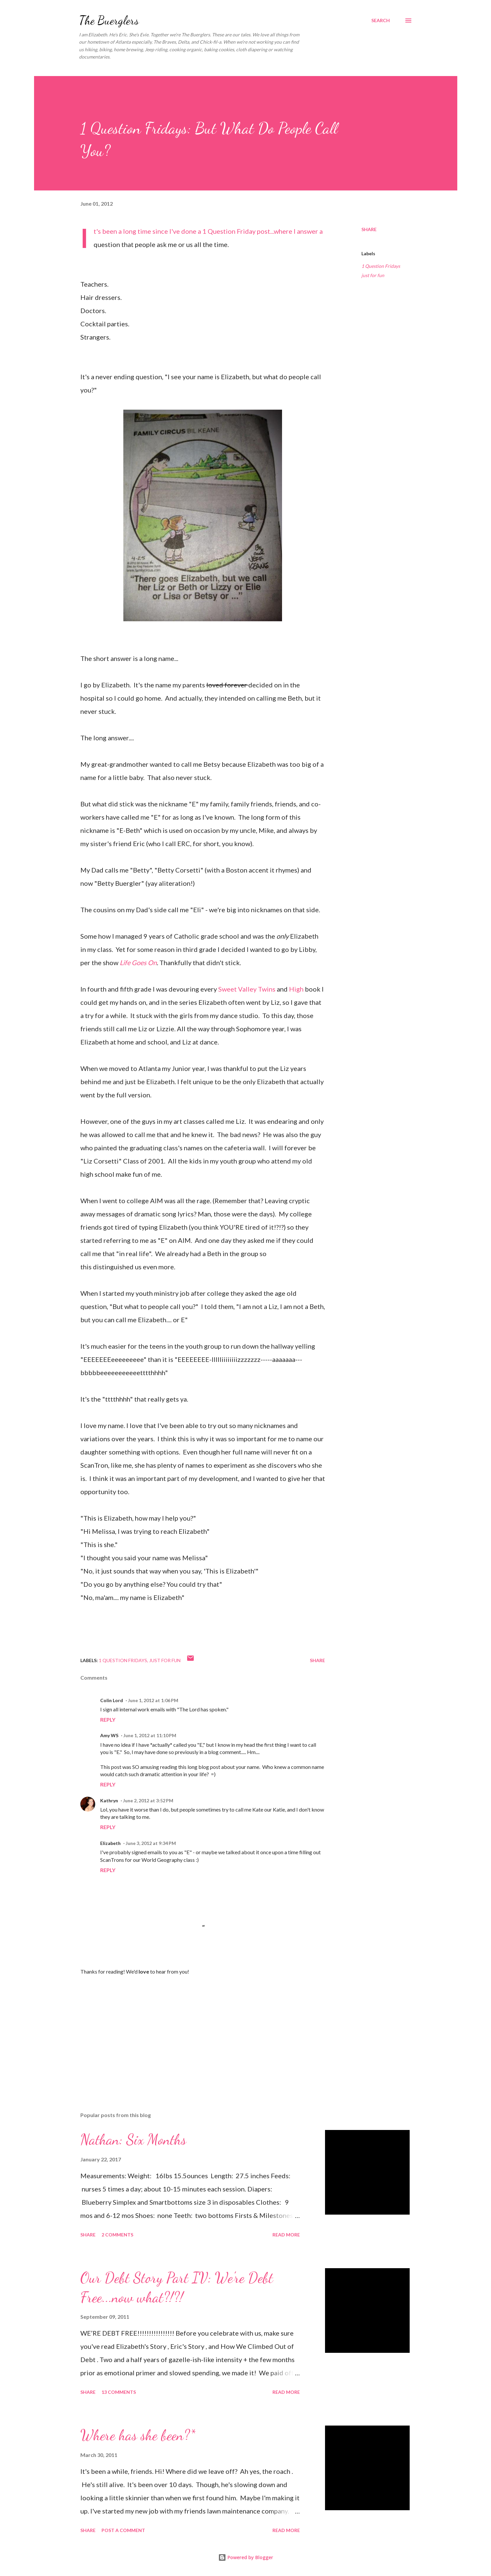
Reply (107, 1719)
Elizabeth (110, 1843)
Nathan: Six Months (133, 2139)
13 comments (119, 2392)
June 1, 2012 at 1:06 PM (153, 1700)
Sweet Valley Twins (246, 989)
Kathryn (109, 1800)
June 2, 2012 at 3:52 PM (148, 1800)
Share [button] (369, 229)
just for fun (372, 275)
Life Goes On (138, 962)
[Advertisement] (192, 2029)
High (297, 989)
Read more (286, 2234)
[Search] (380, 20)
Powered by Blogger (245, 2557)
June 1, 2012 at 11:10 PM (149, 1735)
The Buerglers (109, 20)
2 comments (117, 2234)
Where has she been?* (137, 2435)
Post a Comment (123, 2530)
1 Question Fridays (380, 266)
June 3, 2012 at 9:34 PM (151, 1843)
